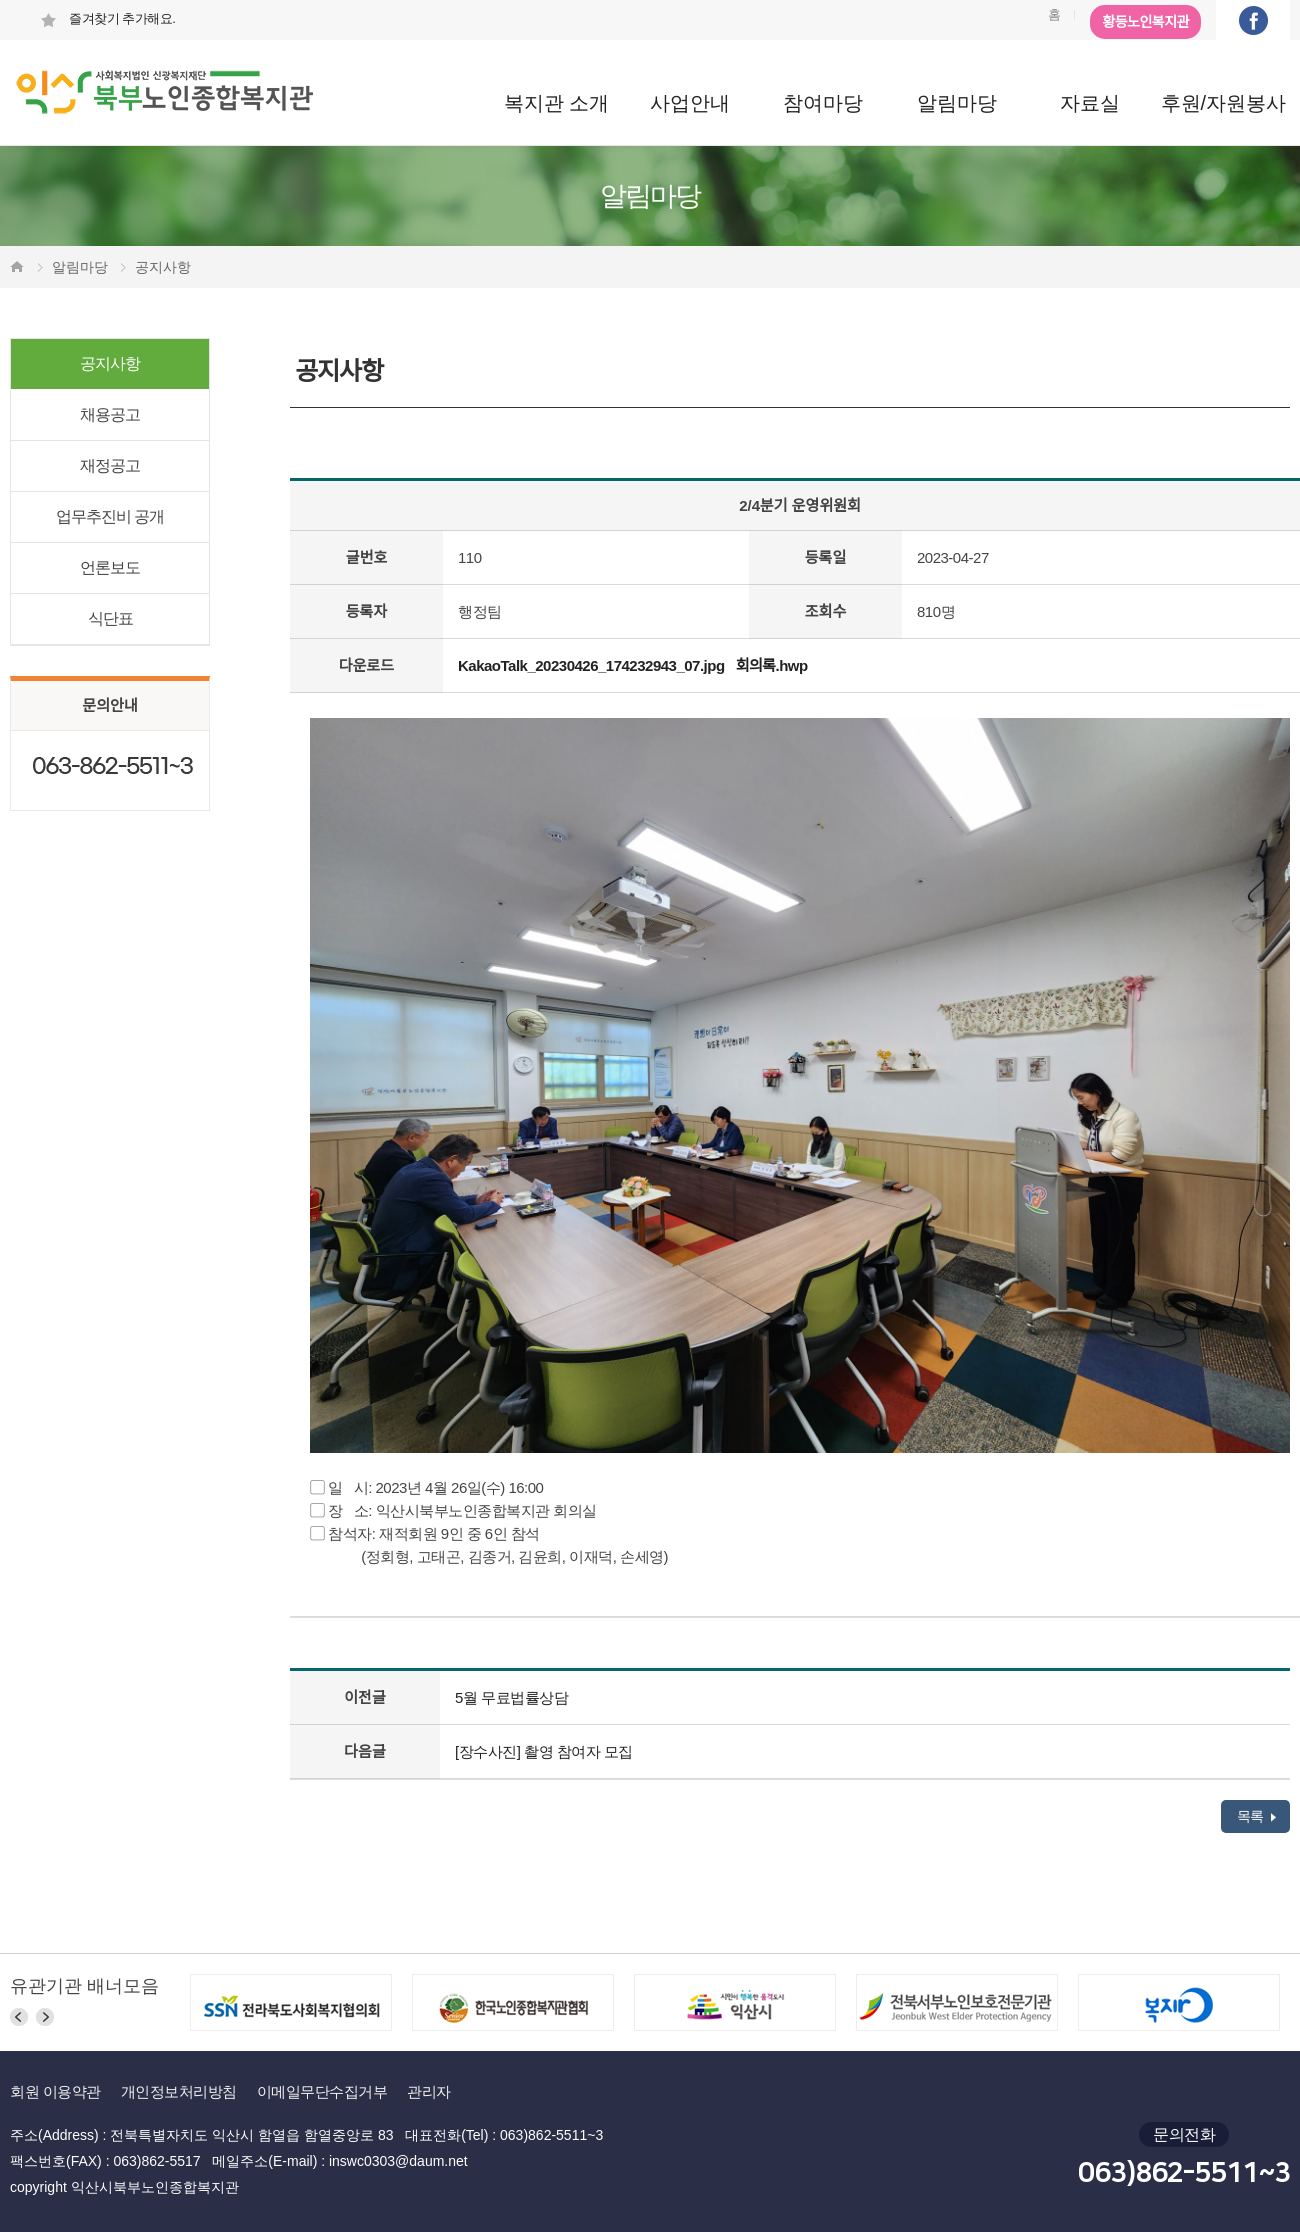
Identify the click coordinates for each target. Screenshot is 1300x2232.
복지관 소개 (557, 103)
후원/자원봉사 (1224, 103)
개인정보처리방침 (179, 2091)
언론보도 (110, 567)
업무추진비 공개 (110, 516)
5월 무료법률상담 (511, 1697)
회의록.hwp (772, 665)
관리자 (429, 2091)
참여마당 (823, 103)
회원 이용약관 (55, 2091)
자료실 (1090, 103)
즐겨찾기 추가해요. (107, 18)
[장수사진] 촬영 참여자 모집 (544, 1751)
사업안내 (690, 103)
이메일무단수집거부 (322, 2091)
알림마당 (957, 103)
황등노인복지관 (1145, 22)
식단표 (110, 618)
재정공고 (110, 465)
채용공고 (110, 414)
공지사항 (110, 363)
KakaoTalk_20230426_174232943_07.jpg (591, 665)
